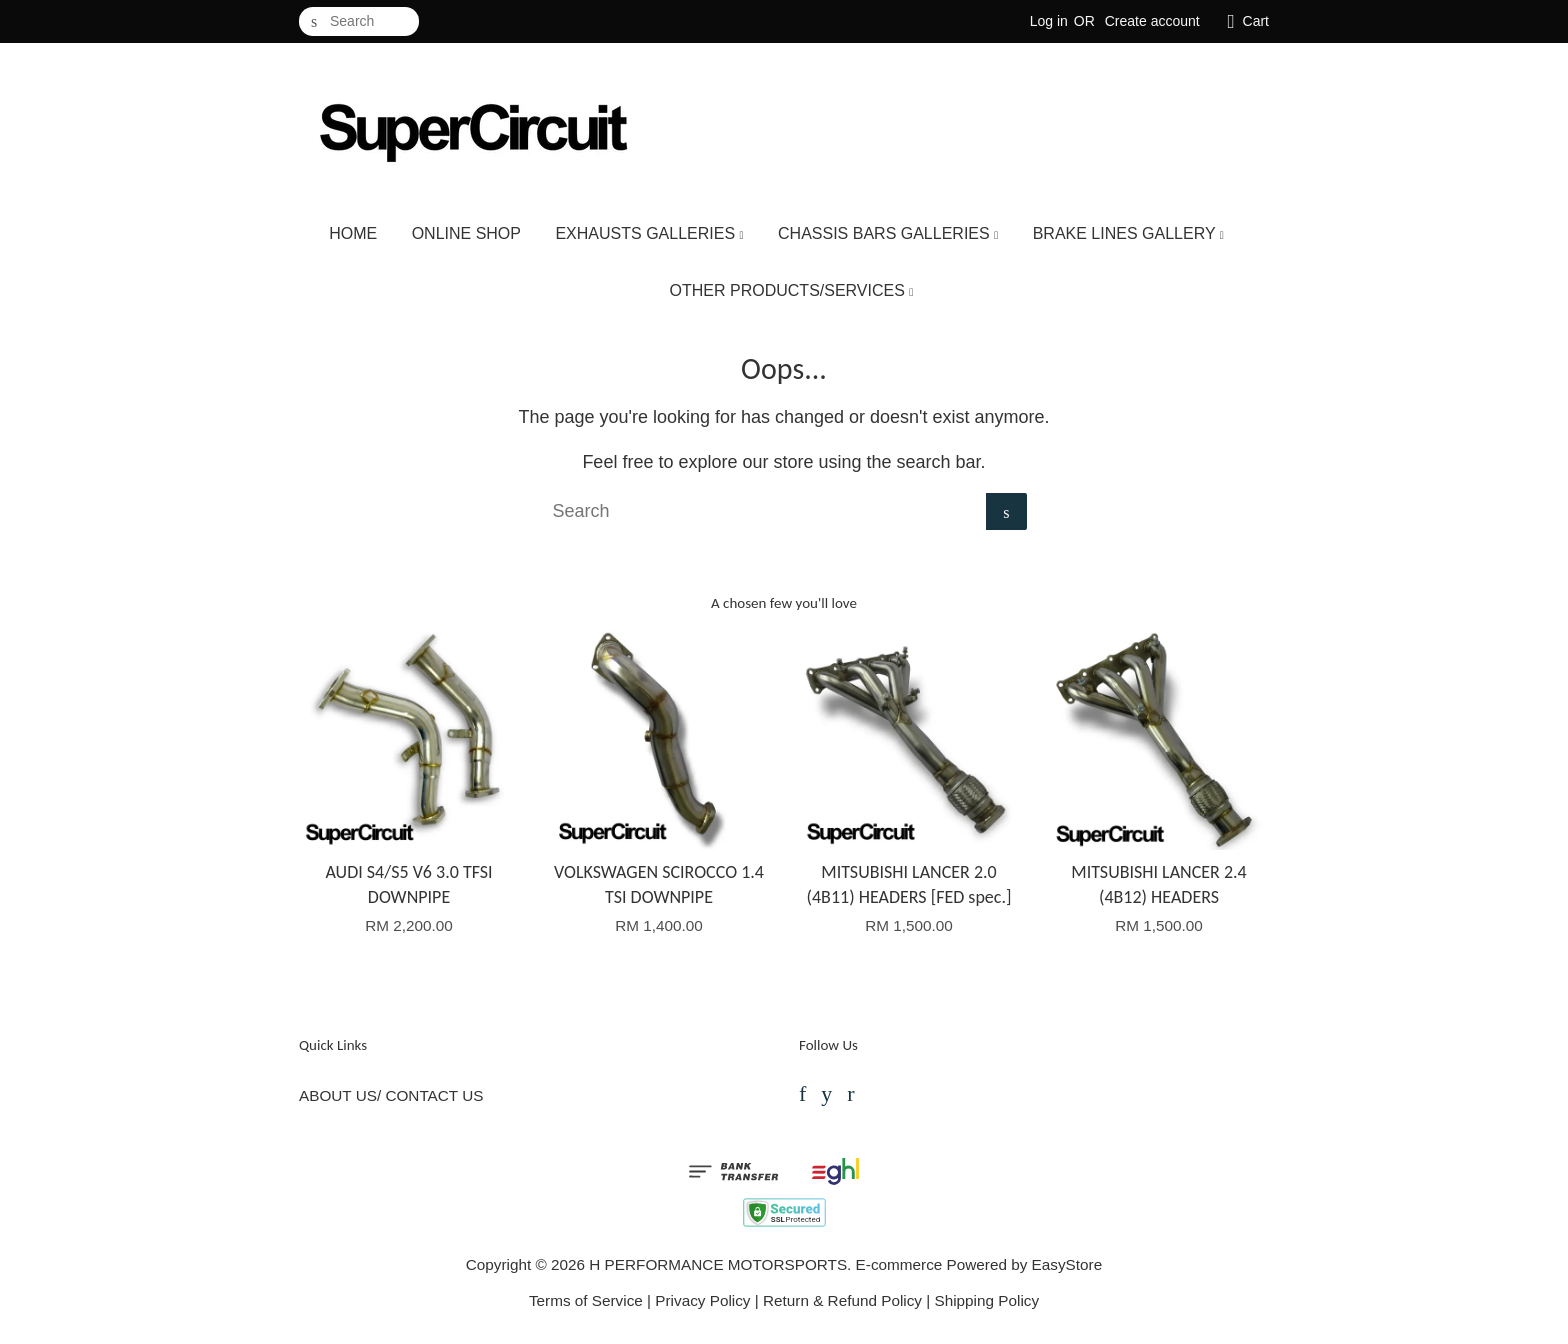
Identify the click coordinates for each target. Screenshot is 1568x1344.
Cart (1256, 21)
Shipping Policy (986, 1300)
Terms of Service (586, 1300)
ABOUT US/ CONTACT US (391, 1095)
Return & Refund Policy (842, 1300)
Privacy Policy (702, 1300)
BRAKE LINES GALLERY (1128, 233)
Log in (1049, 21)
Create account (1152, 21)
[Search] (359, 21)
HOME (353, 233)
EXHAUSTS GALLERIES (649, 233)
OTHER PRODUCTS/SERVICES (792, 290)
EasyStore (1067, 1264)
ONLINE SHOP (466, 233)
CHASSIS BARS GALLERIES (888, 233)
